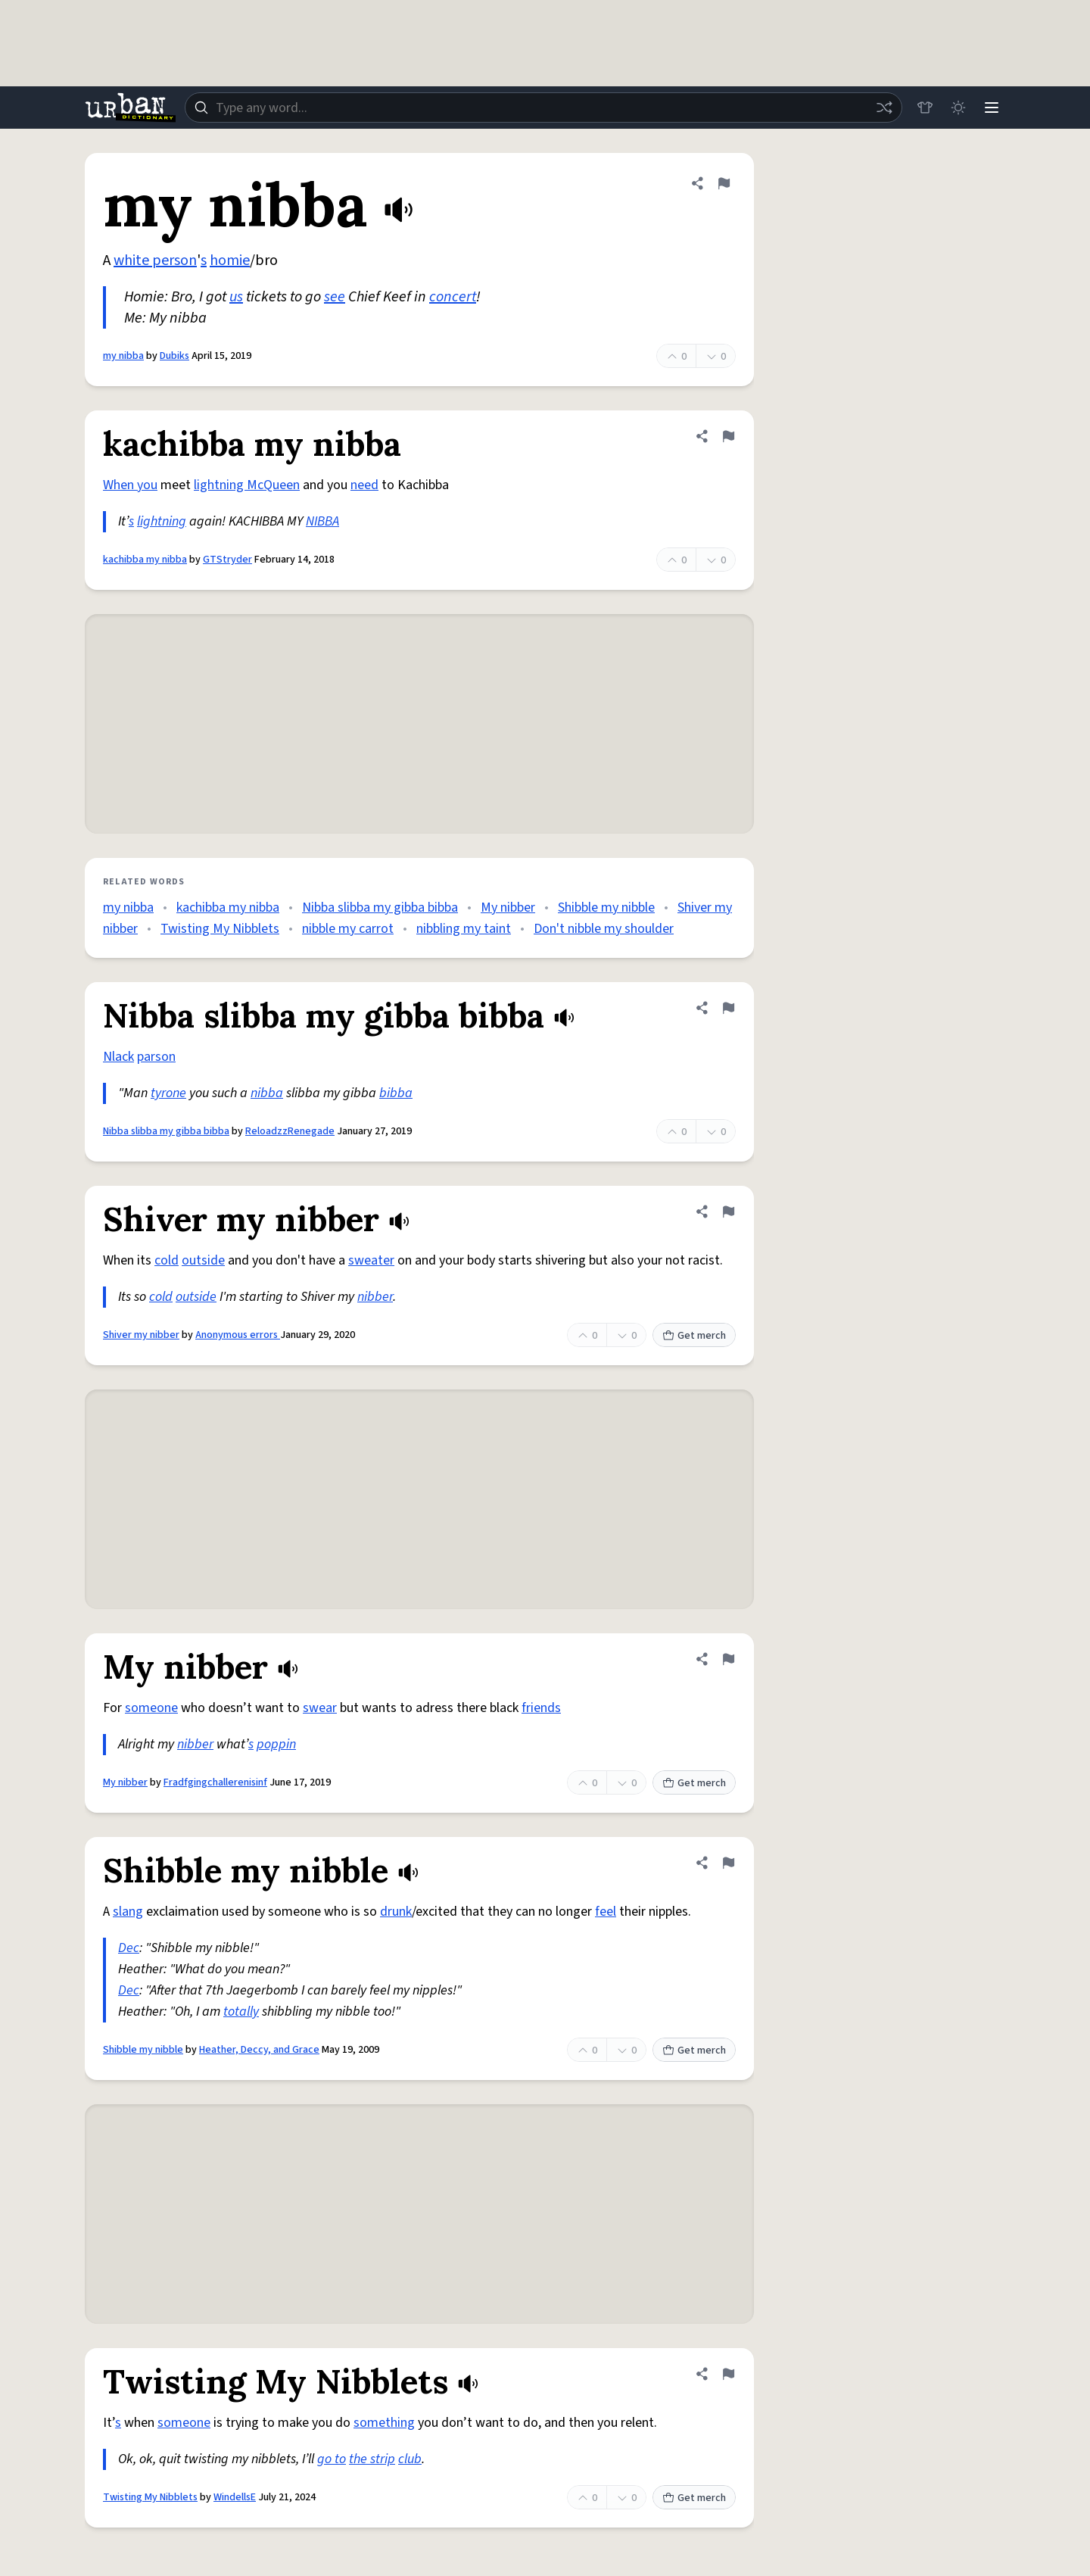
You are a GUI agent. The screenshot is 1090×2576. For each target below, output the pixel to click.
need (364, 485)
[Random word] (884, 107)
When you (130, 485)
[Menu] (991, 107)
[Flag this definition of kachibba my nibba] (728, 436)
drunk (396, 1911)
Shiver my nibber (141, 1335)
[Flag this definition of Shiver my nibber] (728, 1211)
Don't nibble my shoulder (604, 928)
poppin (276, 1744)
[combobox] (543, 107)
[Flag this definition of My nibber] (728, 1659)
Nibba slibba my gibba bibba (380, 907)
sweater (371, 1260)
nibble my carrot (348, 928)
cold (166, 1260)
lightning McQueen (247, 485)
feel (605, 1911)
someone (151, 1707)
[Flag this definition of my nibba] (724, 183)
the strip (372, 2459)
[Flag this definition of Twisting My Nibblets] (728, 2374)
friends (541, 1707)
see (334, 296)
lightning (161, 521)
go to (331, 2459)
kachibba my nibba (145, 559)
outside (203, 1260)
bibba (396, 1093)
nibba (267, 1093)
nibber (375, 1296)
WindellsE (234, 2497)
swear (320, 1707)
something (384, 2422)
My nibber (508, 907)
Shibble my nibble (606, 907)
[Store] (925, 107)
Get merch (694, 1335)
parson (156, 1056)
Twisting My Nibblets (219, 928)
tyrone (168, 1093)
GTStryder (227, 559)
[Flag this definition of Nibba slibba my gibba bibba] (728, 1008)
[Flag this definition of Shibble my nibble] (728, 1863)
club (410, 2459)
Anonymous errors (237, 1335)
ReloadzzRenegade (290, 1131)
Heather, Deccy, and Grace (259, 2049)
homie (230, 260)
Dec (128, 1947)
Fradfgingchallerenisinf (215, 1782)
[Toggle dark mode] (958, 107)
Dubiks (174, 355)
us (236, 296)
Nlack (118, 1056)
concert (452, 296)
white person (155, 260)
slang (128, 1911)
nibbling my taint (463, 928)
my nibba (123, 355)
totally (241, 2011)
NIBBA (322, 521)
